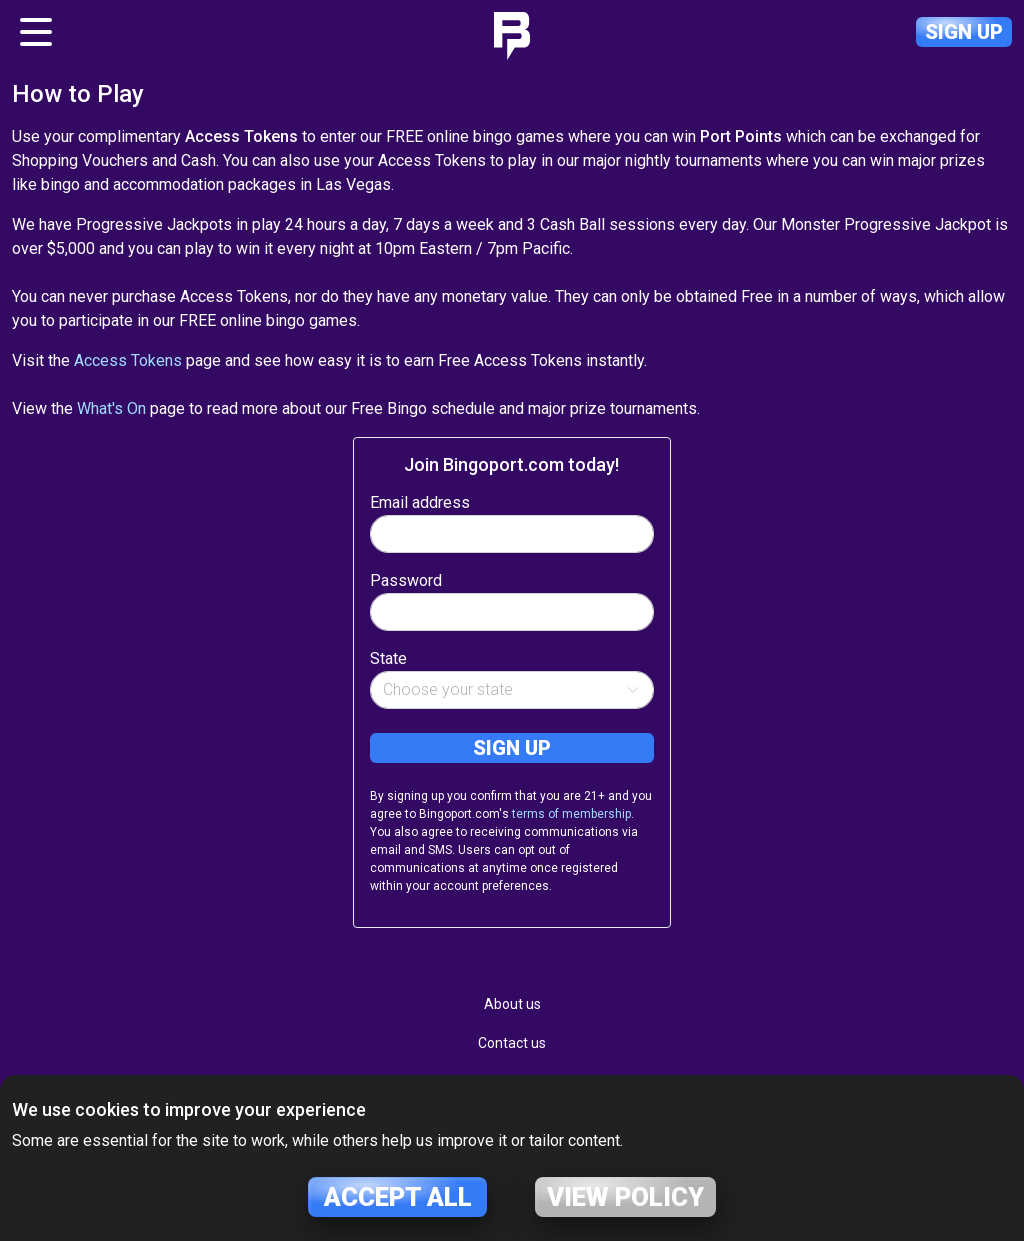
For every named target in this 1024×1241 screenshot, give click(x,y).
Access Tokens (128, 360)
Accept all (398, 1197)
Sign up (964, 32)
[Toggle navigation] (36, 32)
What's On (111, 408)
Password (406, 580)
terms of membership (571, 814)
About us (512, 1004)
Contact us (512, 1043)
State (388, 658)
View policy (625, 1197)
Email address (420, 502)
